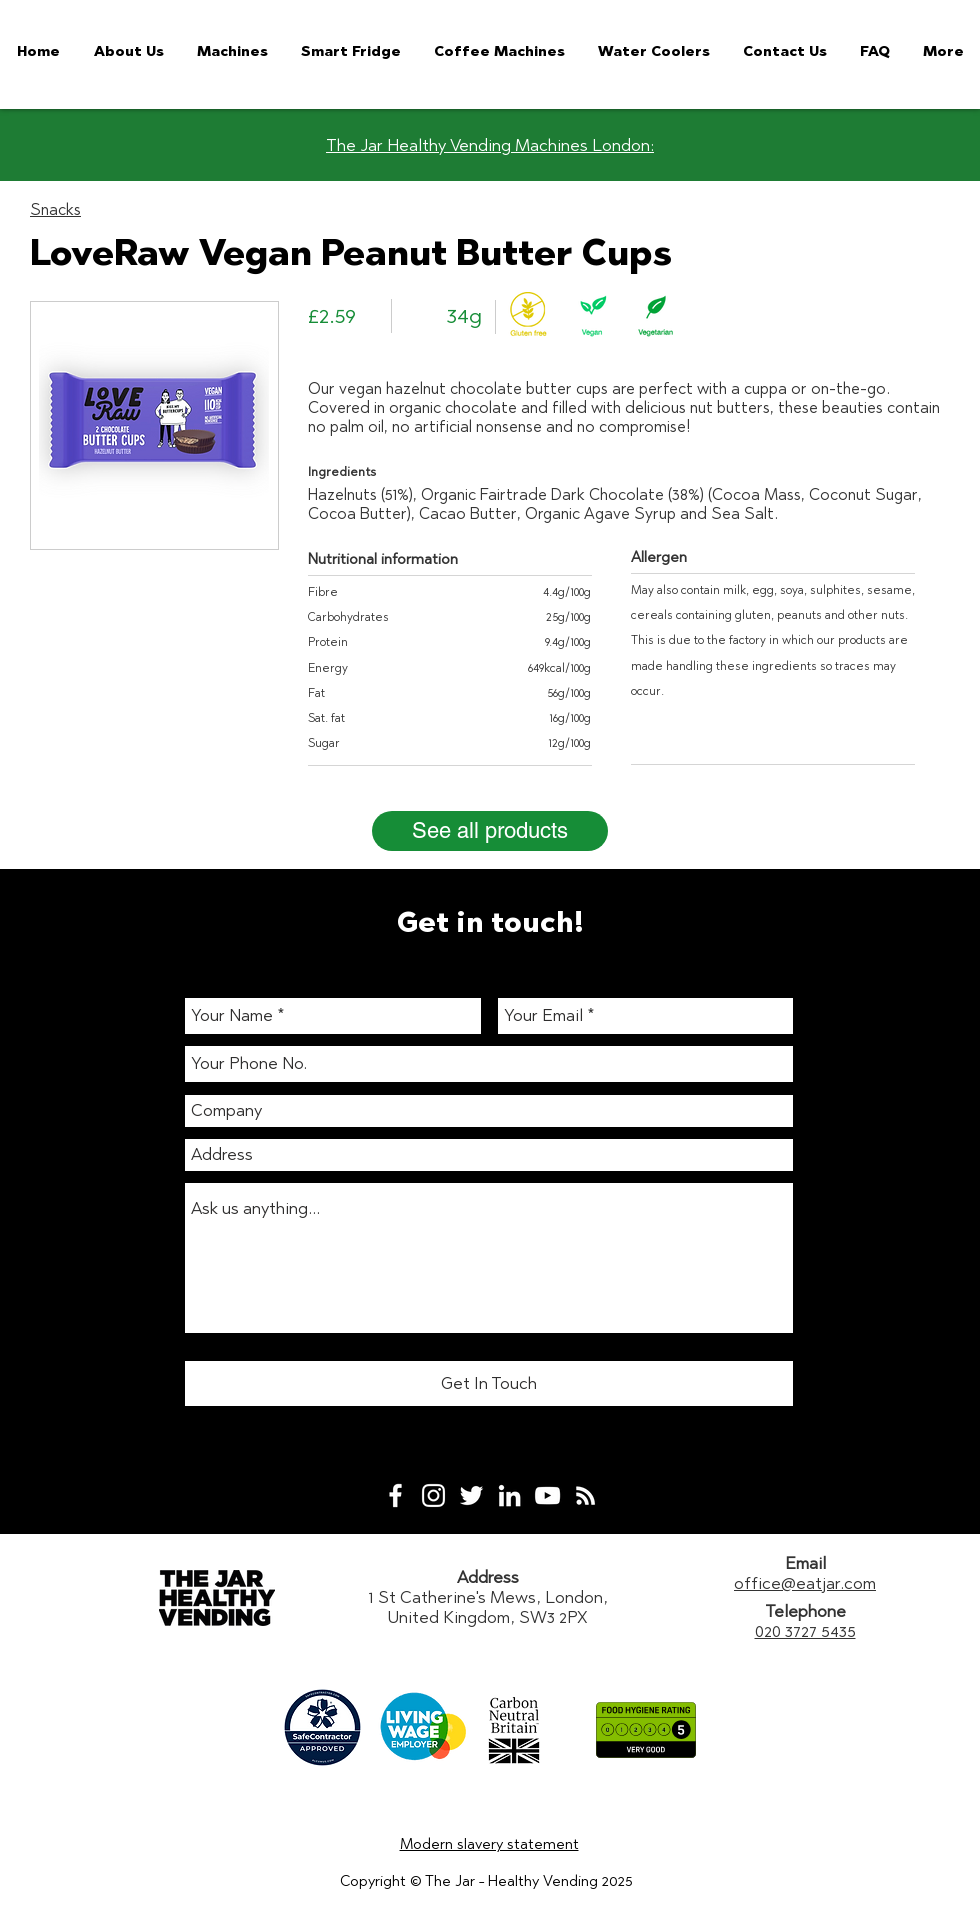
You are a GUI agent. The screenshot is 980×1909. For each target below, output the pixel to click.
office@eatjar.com (805, 1583)
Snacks (55, 209)
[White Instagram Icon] (433, 1495)
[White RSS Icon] (585, 1495)
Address (488, 1577)
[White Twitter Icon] (471, 1495)
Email (805, 1563)
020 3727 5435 (805, 1631)
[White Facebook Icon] (395, 1495)
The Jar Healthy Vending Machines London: (490, 145)
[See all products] (490, 831)
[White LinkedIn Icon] (509, 1495)
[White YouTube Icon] (547, 1495)
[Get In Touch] (489, 1383)
